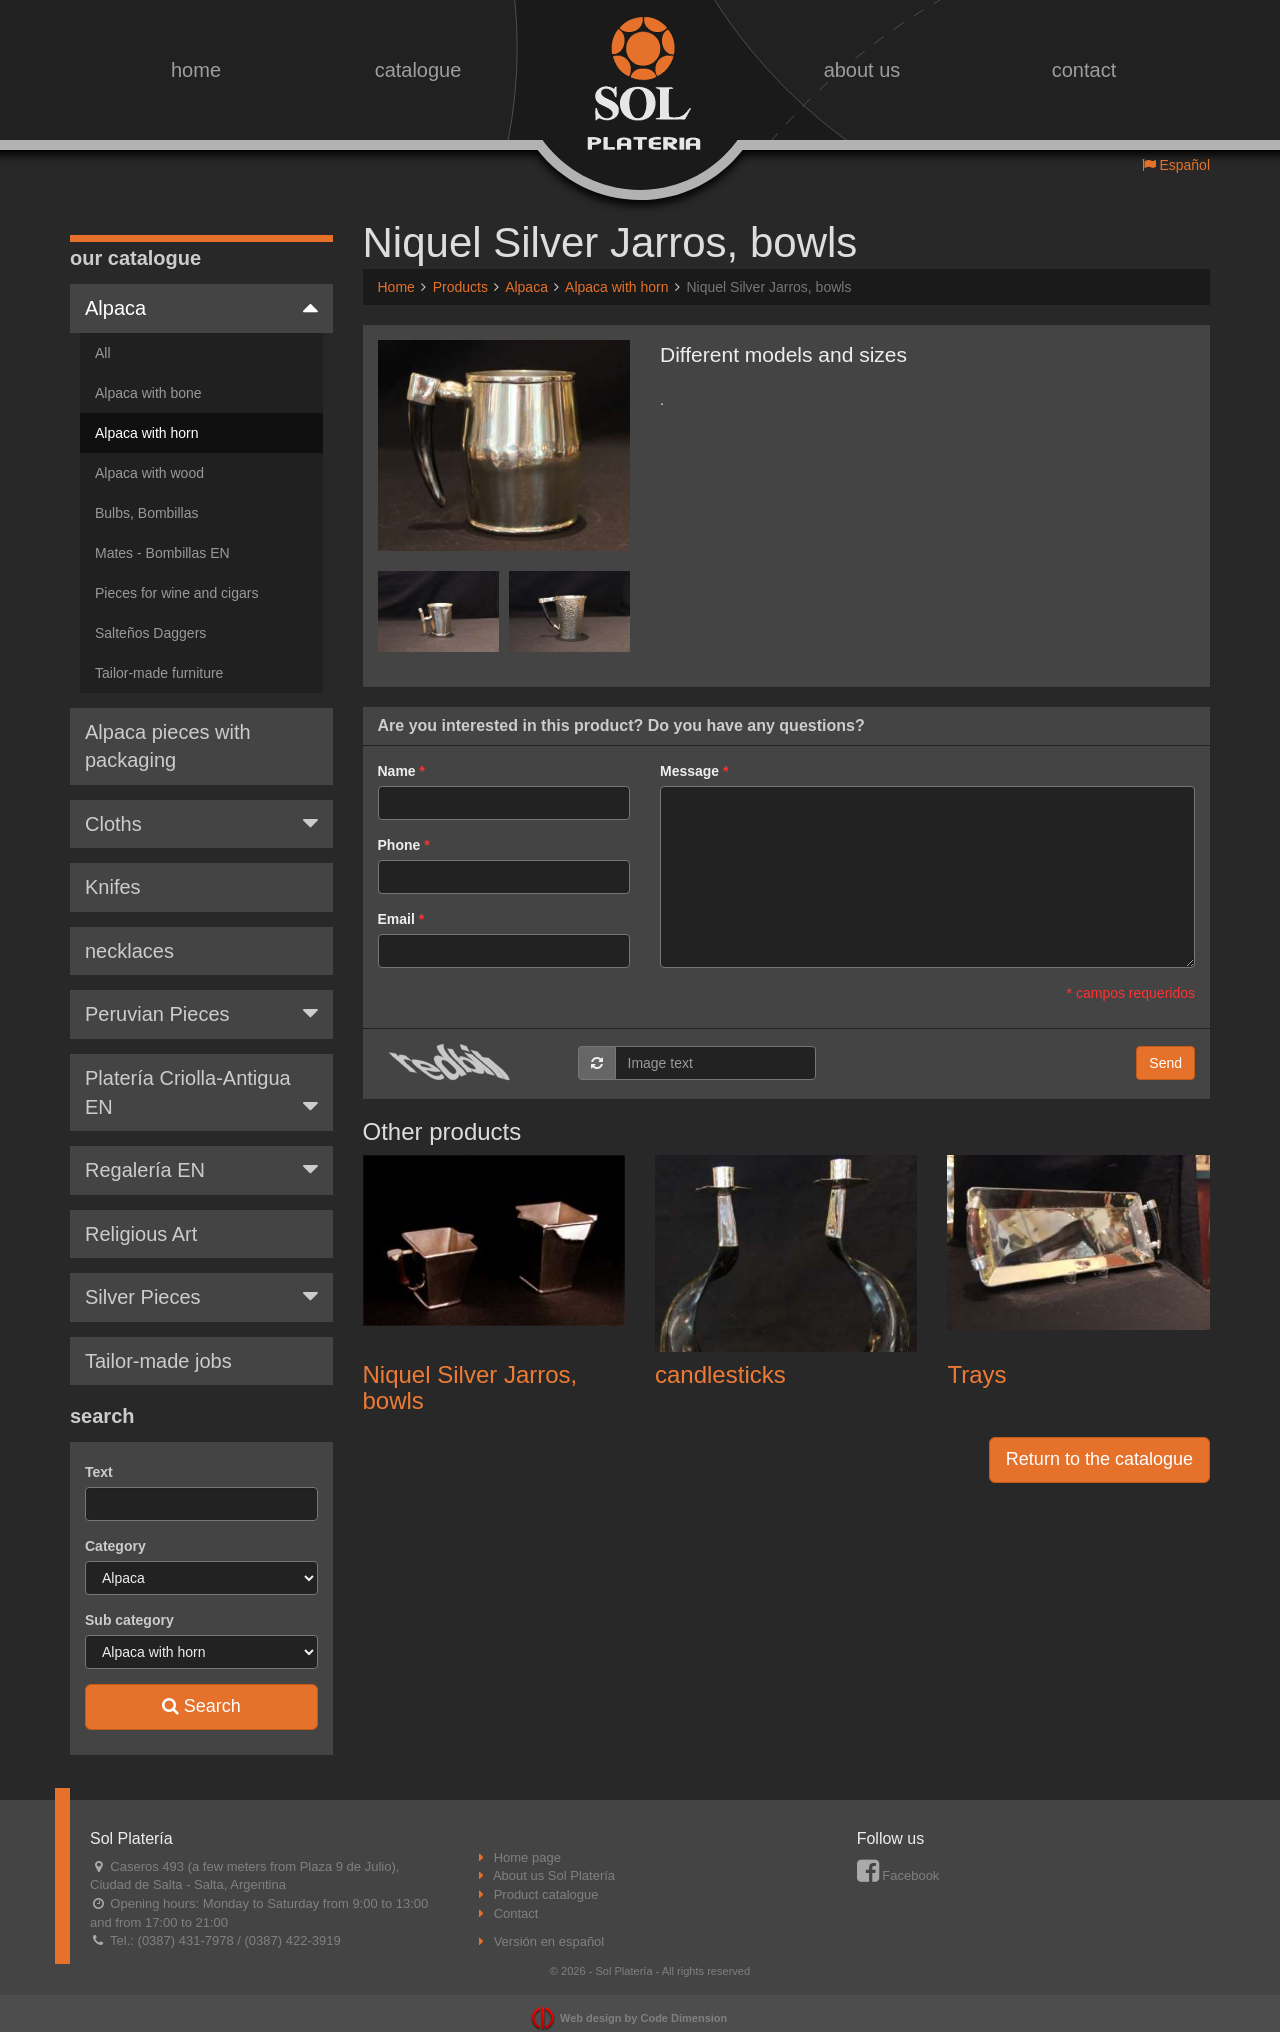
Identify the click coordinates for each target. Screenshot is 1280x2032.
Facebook (898, 1860)
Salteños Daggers (150, 618)
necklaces (129, 936)
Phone (399, 845)
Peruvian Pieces (201, 998)
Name (397, 771)
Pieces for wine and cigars (176, 578)
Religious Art (141, 1219)
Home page (527, 1842)
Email (396, 919)
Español (1176, 165)
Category (115, 1531)
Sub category (129, 1605)
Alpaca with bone (148, 378)
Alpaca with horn (147, 418)
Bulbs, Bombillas (147, 498)
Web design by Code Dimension (643, 2003)
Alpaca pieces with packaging (168, 731)
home (196, 70)
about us (862, 70)
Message (689, 771)
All (103, 338)
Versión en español (549, 1926)
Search (201, 1691)
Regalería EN (201, 1154)
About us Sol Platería (554, 1860)
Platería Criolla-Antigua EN (201, 1078)
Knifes (113, 872)
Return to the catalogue (1099, 1459)
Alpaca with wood (149, 458)
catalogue (418, 70)
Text (99, 1457)
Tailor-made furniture (159, 658)
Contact (516, 1898)
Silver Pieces (201, 1281)
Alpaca (201, 292)
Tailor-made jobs (158, 1346)
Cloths (201, 808)
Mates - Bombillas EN (162, 538)
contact (1084, 70)
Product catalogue (546, 1879)
